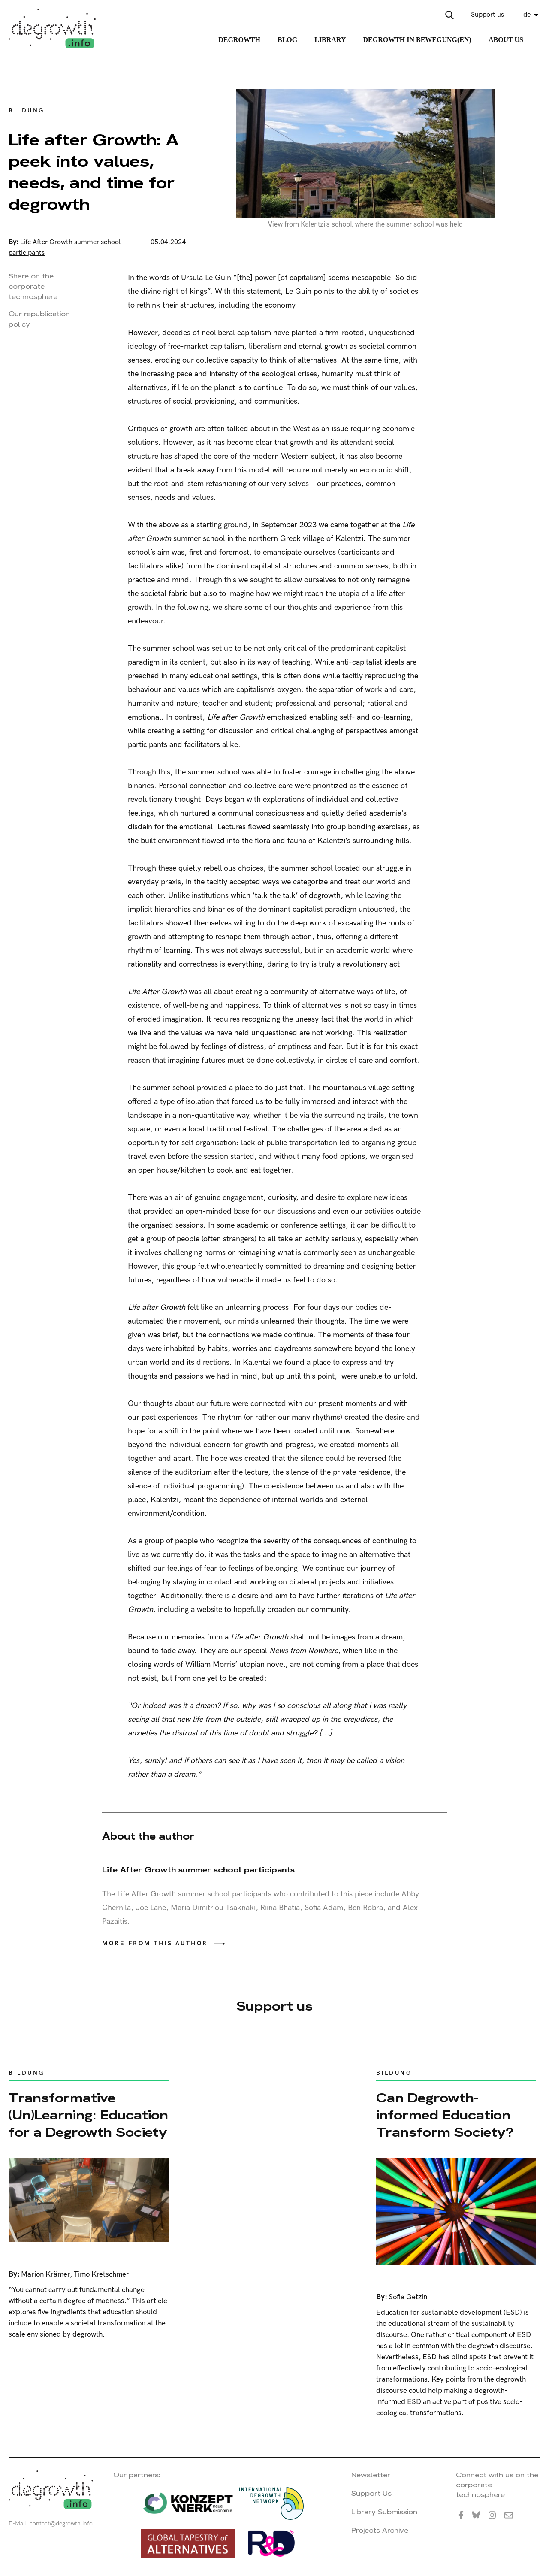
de (527, 15)
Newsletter (370, 2474)
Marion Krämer (45, 2274)
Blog (287, 39)
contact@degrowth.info (61, 2523)
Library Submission (384, 2511)
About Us (506, 39)
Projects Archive (379, 2530)
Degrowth (239, 39)
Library (330, 39)
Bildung (27, 110)
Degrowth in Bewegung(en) (417, 39)
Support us (487, 15)
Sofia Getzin (408, 2297)
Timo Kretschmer (101, 2274)
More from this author (155, 1943)
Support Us (371, 2493)
